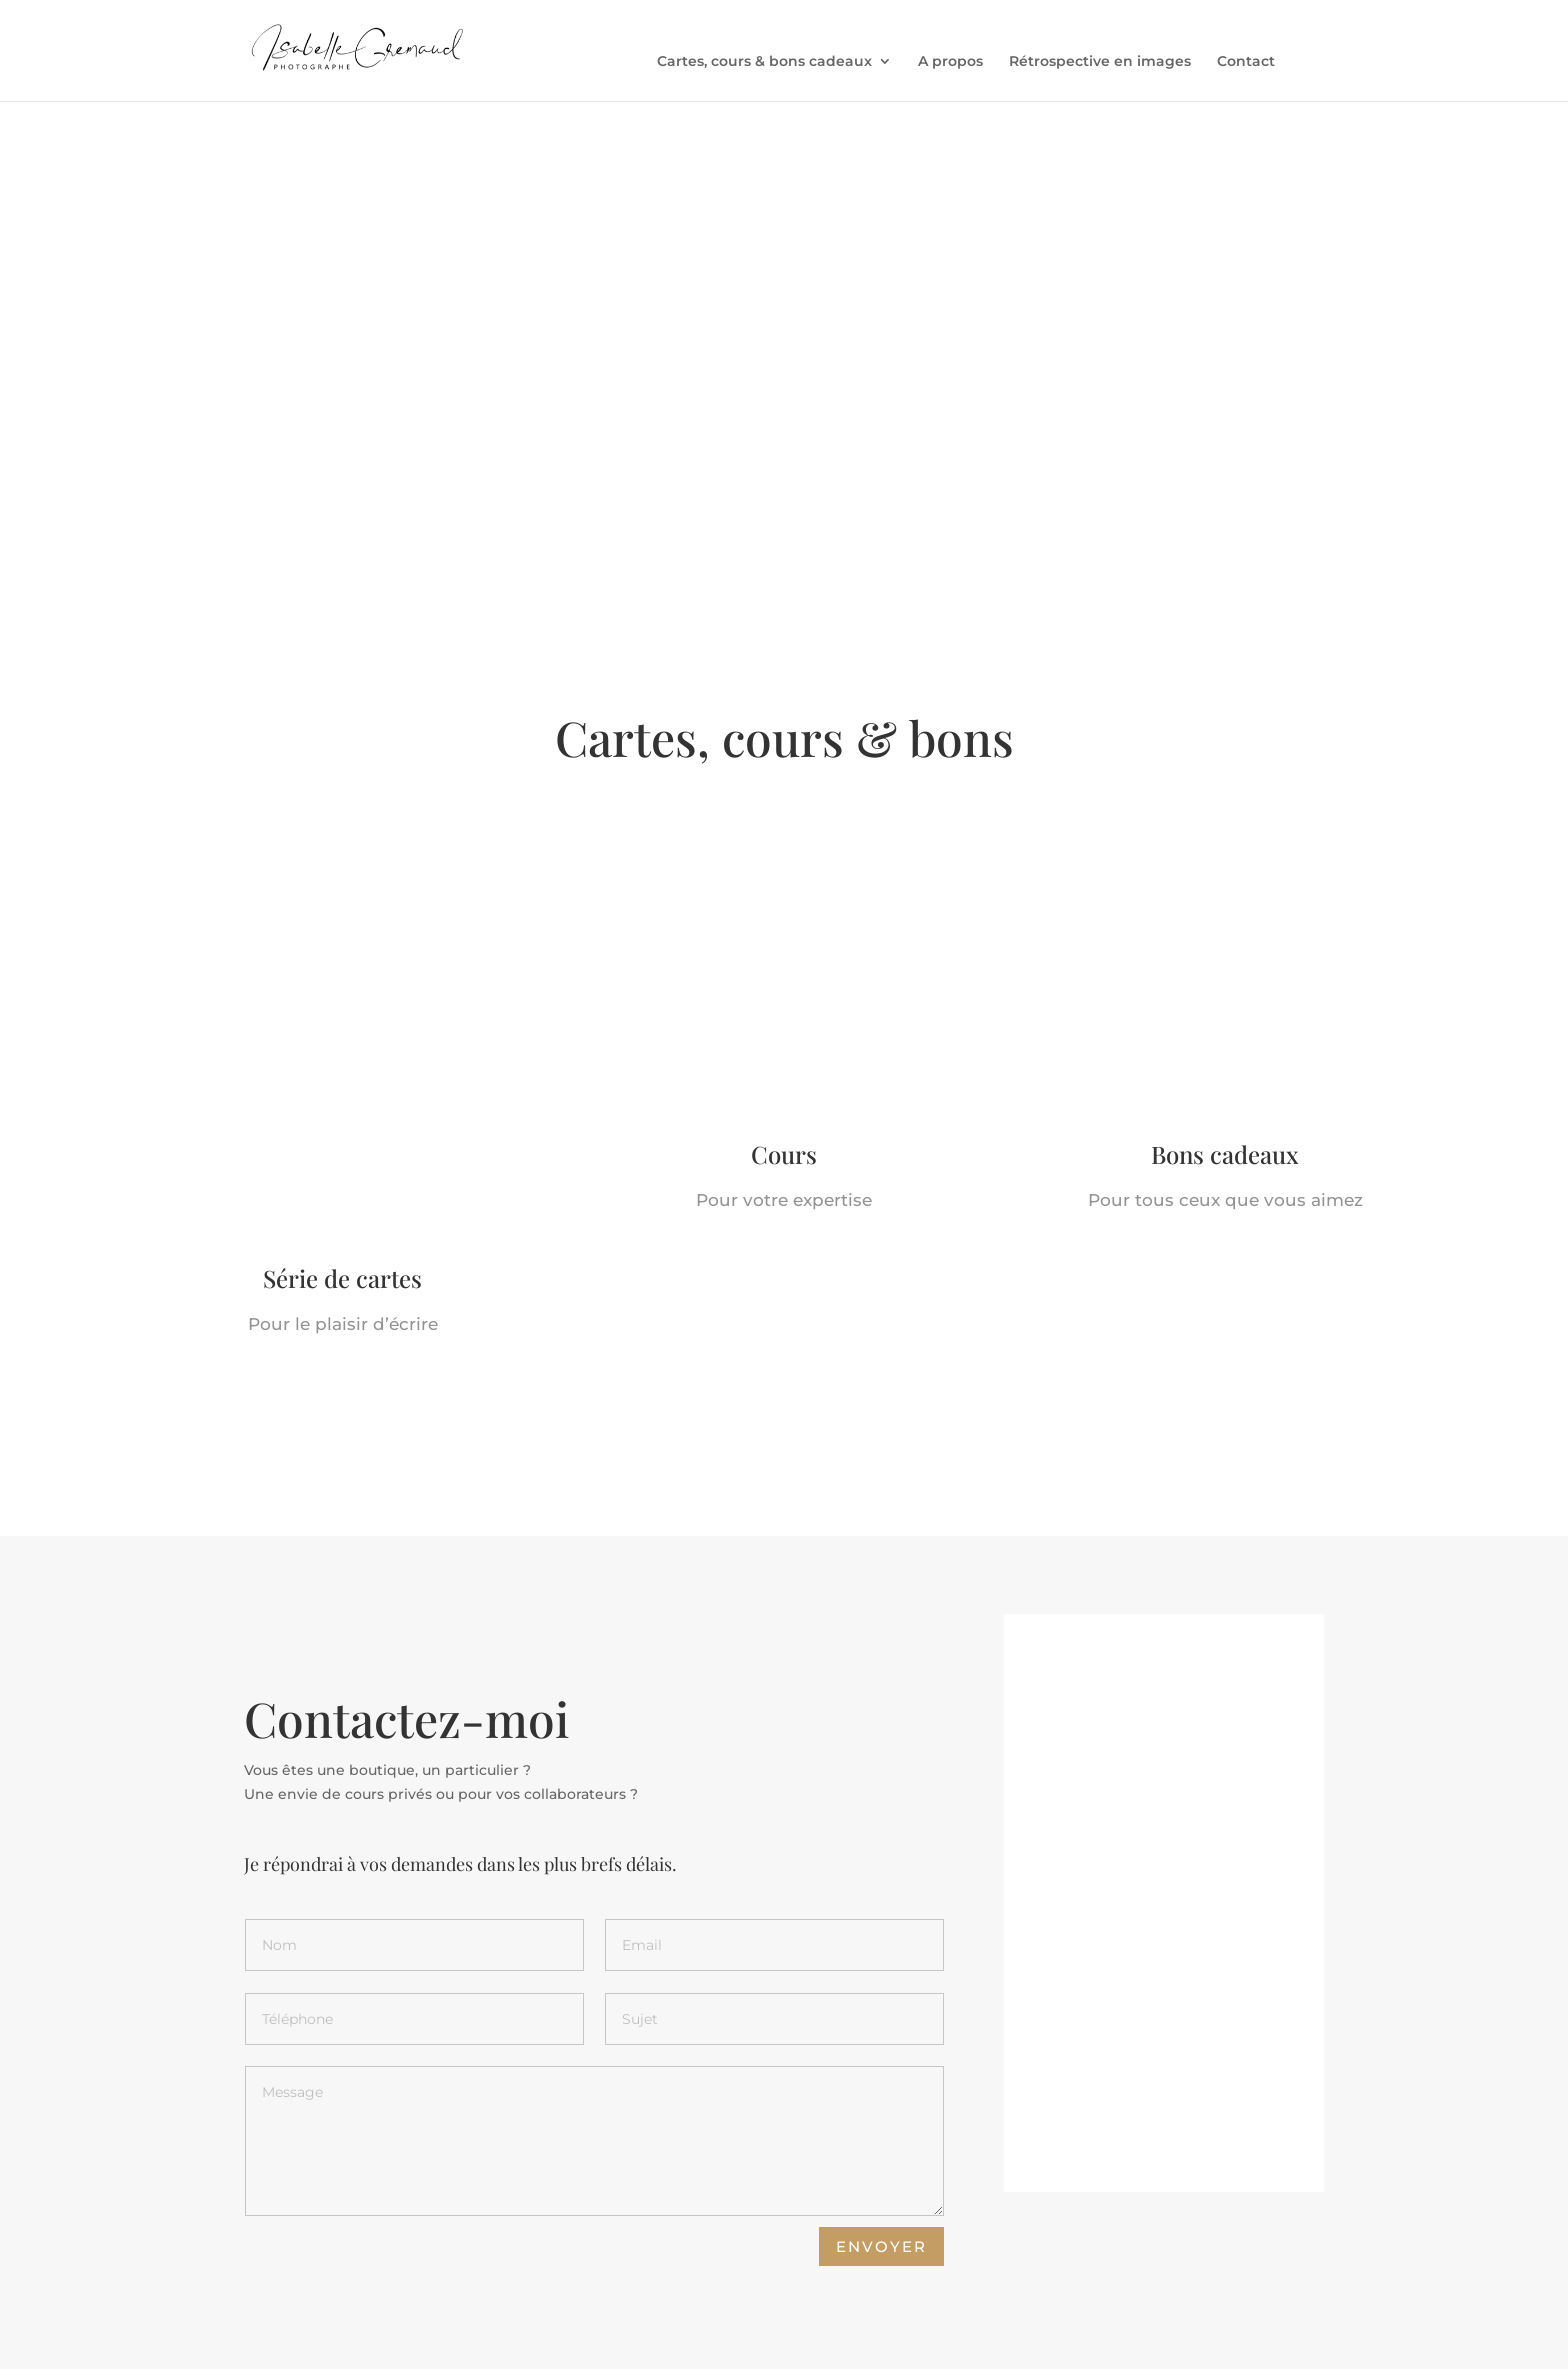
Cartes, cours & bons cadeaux (764, 62)
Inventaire (360, 2342)
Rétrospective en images (1100, 62)
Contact (1246, 62)
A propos (950, 62)
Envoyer (881, 2123)
